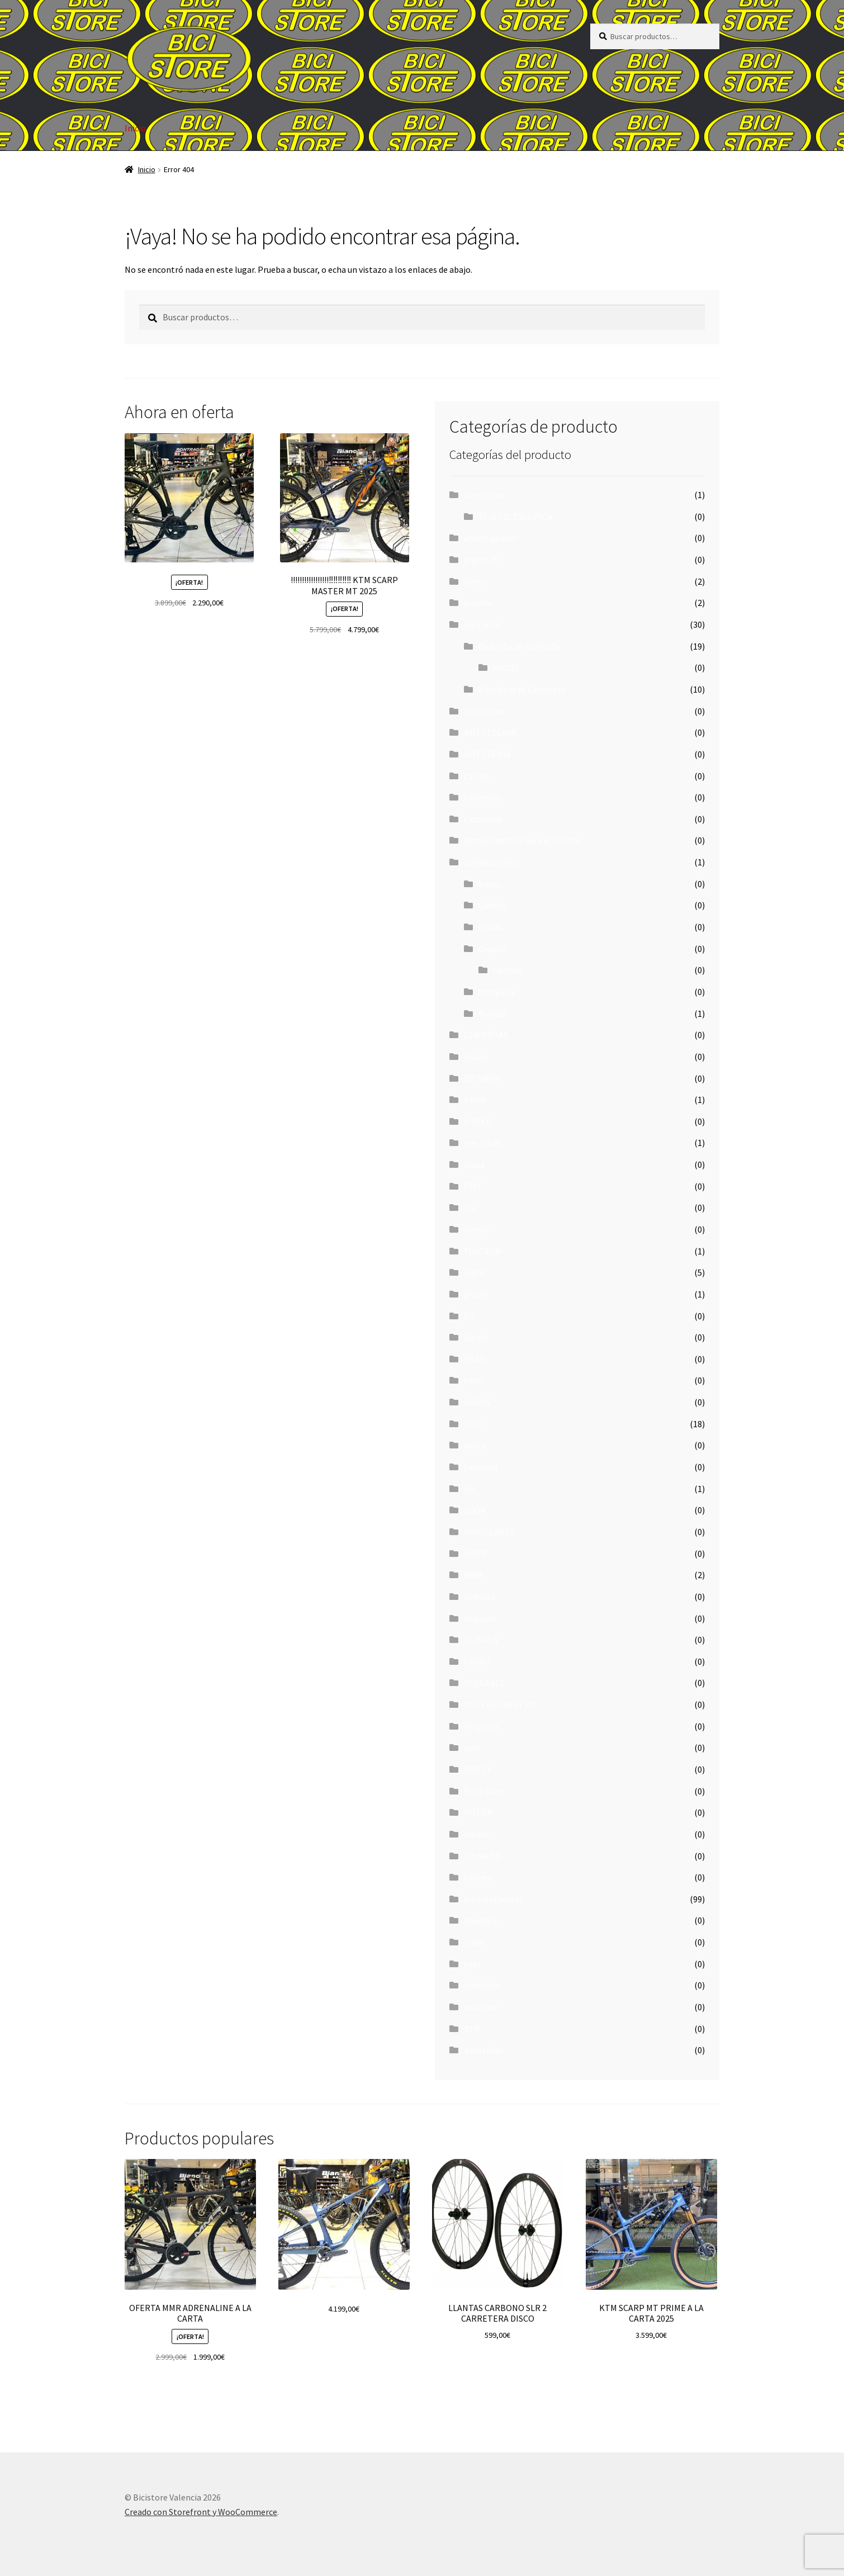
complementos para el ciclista (522, 840)
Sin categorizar (493, 1899)
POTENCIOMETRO (499, 1704)
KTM (473, 1423)
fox (470, 1207)
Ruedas (492, 1013)
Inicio (135, 128)
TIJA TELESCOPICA (515, 516)
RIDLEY (477, 1769)
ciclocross (483, 819)
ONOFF (477, 1661)
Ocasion (479, 1618)
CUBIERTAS (486, 1034)
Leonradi (480, 1466)
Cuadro (491, 905)
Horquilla (496, 991)
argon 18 (480, 559)
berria (475, 581)
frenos (476, 1229)
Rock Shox (483, 1791)
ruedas (476, 1834)
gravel (476, 1294)
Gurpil (475, 1337)
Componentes (491, 862)
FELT (473, 1186)
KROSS (506, 667)
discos (490, 926)
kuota (475, 1445)
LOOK (475, 1510)
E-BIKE (477, 1121)
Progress (481, 1726)
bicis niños (484, 711)
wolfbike (480, 2006)
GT (469, 1316)
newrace (480, 1596)
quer (472, 1747)
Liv (469, 1488)
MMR (473, 1574)
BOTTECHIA (487, 754)
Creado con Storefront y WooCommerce (201, 2511)
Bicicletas (482, 624)
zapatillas (483, 2050)
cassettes (482, 797)
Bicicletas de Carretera (521, 689)
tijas (472, 1963)
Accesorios (484, 494)
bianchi (478, 602)
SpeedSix (480, 1920)
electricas (482, 1142)
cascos (476, 776)
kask (472, 1380)
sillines (477, 1877)
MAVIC (476, 1553)
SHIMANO (482, 1856)
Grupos (492, 948)
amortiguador (491, 537)
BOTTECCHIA (490, 732)
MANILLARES (489, 1531)
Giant (474, 1272)
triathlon (482, 1985)
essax (474, 1164)
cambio (507, 970)
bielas (489, 883)
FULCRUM (482, 1251)
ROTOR (478, 1812)
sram (473, 1942)
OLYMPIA (481, 1639)
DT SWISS (482, 1078)
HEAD (475, 1359)
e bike (475, 1099)
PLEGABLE (484, 1682)
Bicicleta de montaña (519, 646)
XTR (472, 2028)
